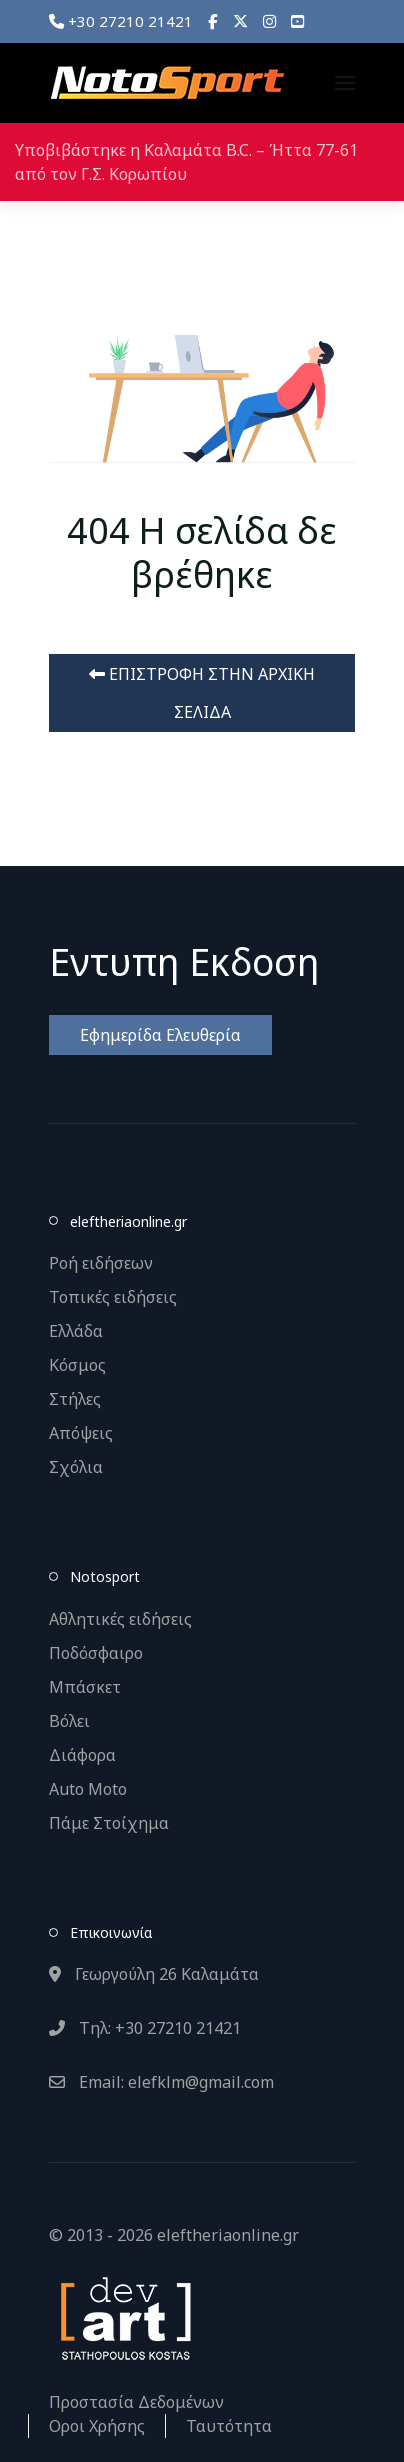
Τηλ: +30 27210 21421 (145, 2028)
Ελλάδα (76, 1331)
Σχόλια (76, 1467)
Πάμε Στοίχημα (109, 1823)
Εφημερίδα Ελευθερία (160, 1035)
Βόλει (69, 1721)
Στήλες (75, 1399)
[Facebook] (213, 21)
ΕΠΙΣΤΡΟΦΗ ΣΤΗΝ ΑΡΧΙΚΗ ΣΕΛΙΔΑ (202, 693)
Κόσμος (77, 1365)
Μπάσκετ (85, 1687)
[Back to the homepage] (167, 83)
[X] (240, 21)
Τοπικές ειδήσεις (113, 1297)
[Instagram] (269, 21)
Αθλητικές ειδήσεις (120, 1619)
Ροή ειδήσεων (101, 1263)
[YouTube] (297, 21)
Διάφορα (82, 1755)
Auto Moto (88, 1789)
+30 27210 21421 (121, 21)
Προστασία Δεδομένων (136, 2402)
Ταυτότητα (229, 2426)
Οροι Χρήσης (97, 2426)
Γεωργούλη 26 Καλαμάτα (154, 1974)
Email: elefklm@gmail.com (161, 2082)
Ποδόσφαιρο (96, 1653)
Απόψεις (81, 1433)
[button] (345, 83)
